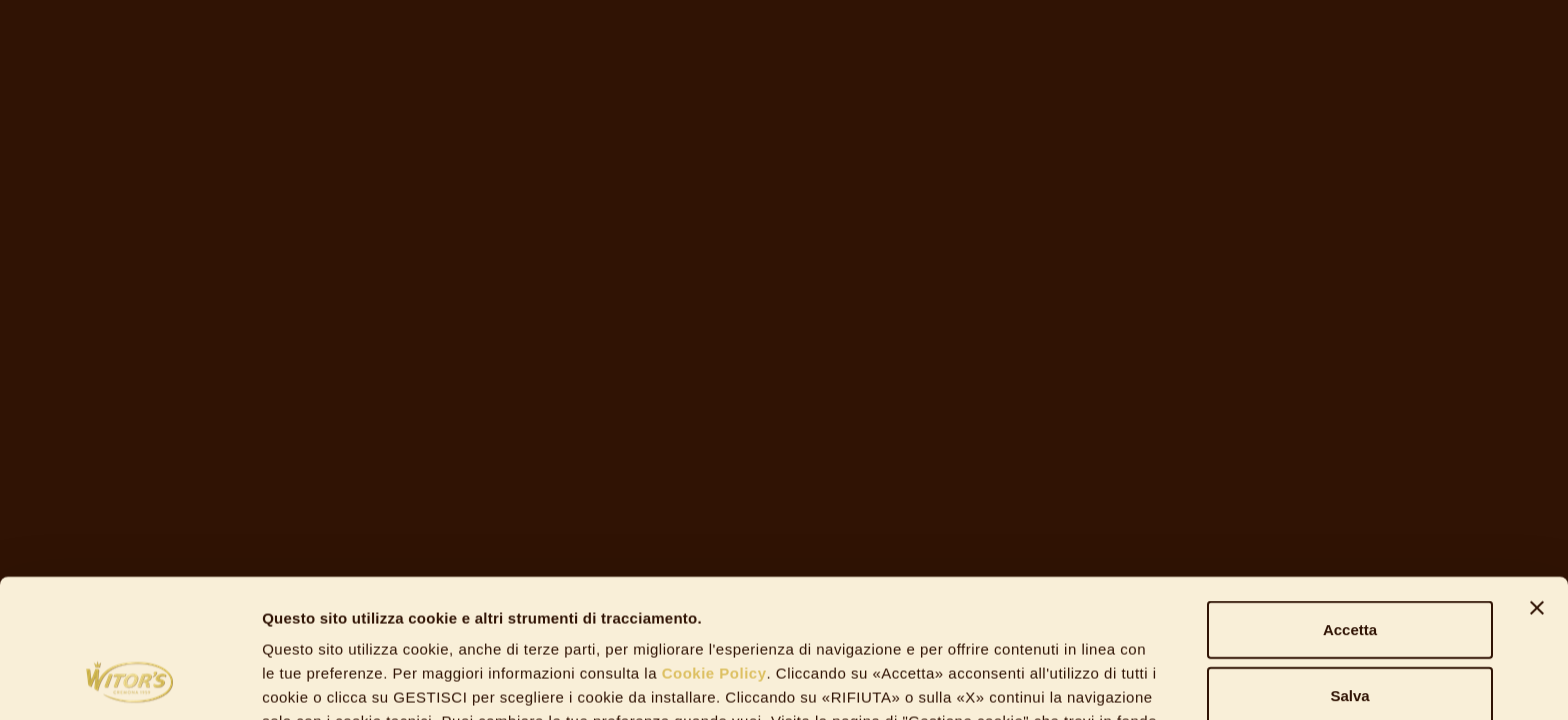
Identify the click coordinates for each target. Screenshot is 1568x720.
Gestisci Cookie (1090, 680)
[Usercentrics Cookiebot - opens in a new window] (129, 681)
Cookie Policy (712, 543)
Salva (1349, 565)
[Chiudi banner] (1537, 478)
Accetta (1350, 499)
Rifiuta (1350, 630)
